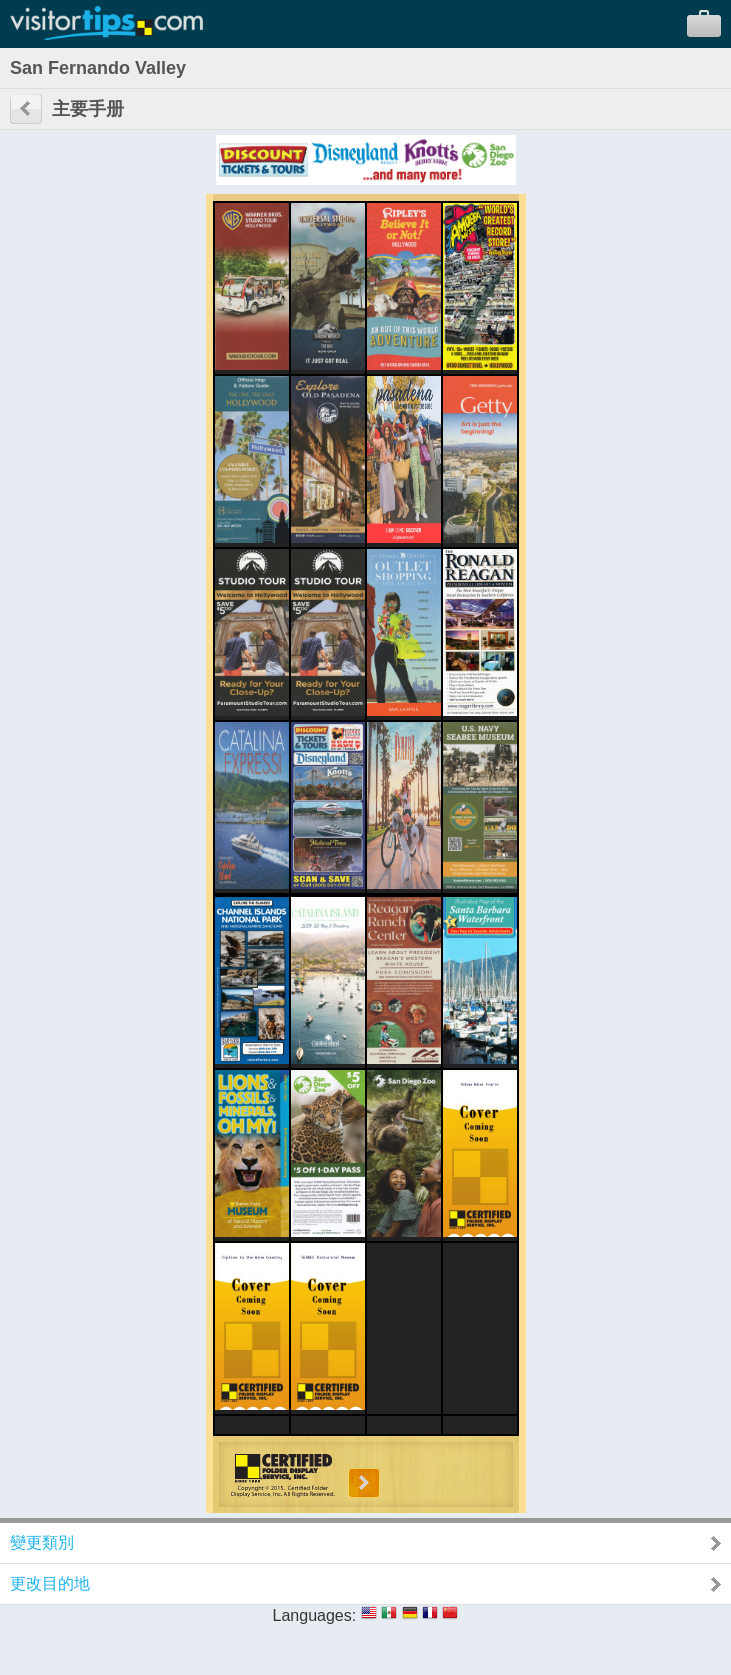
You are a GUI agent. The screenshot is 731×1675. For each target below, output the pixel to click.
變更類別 (42, 1542)
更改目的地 (50, 1583)
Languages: (315, 1615)
